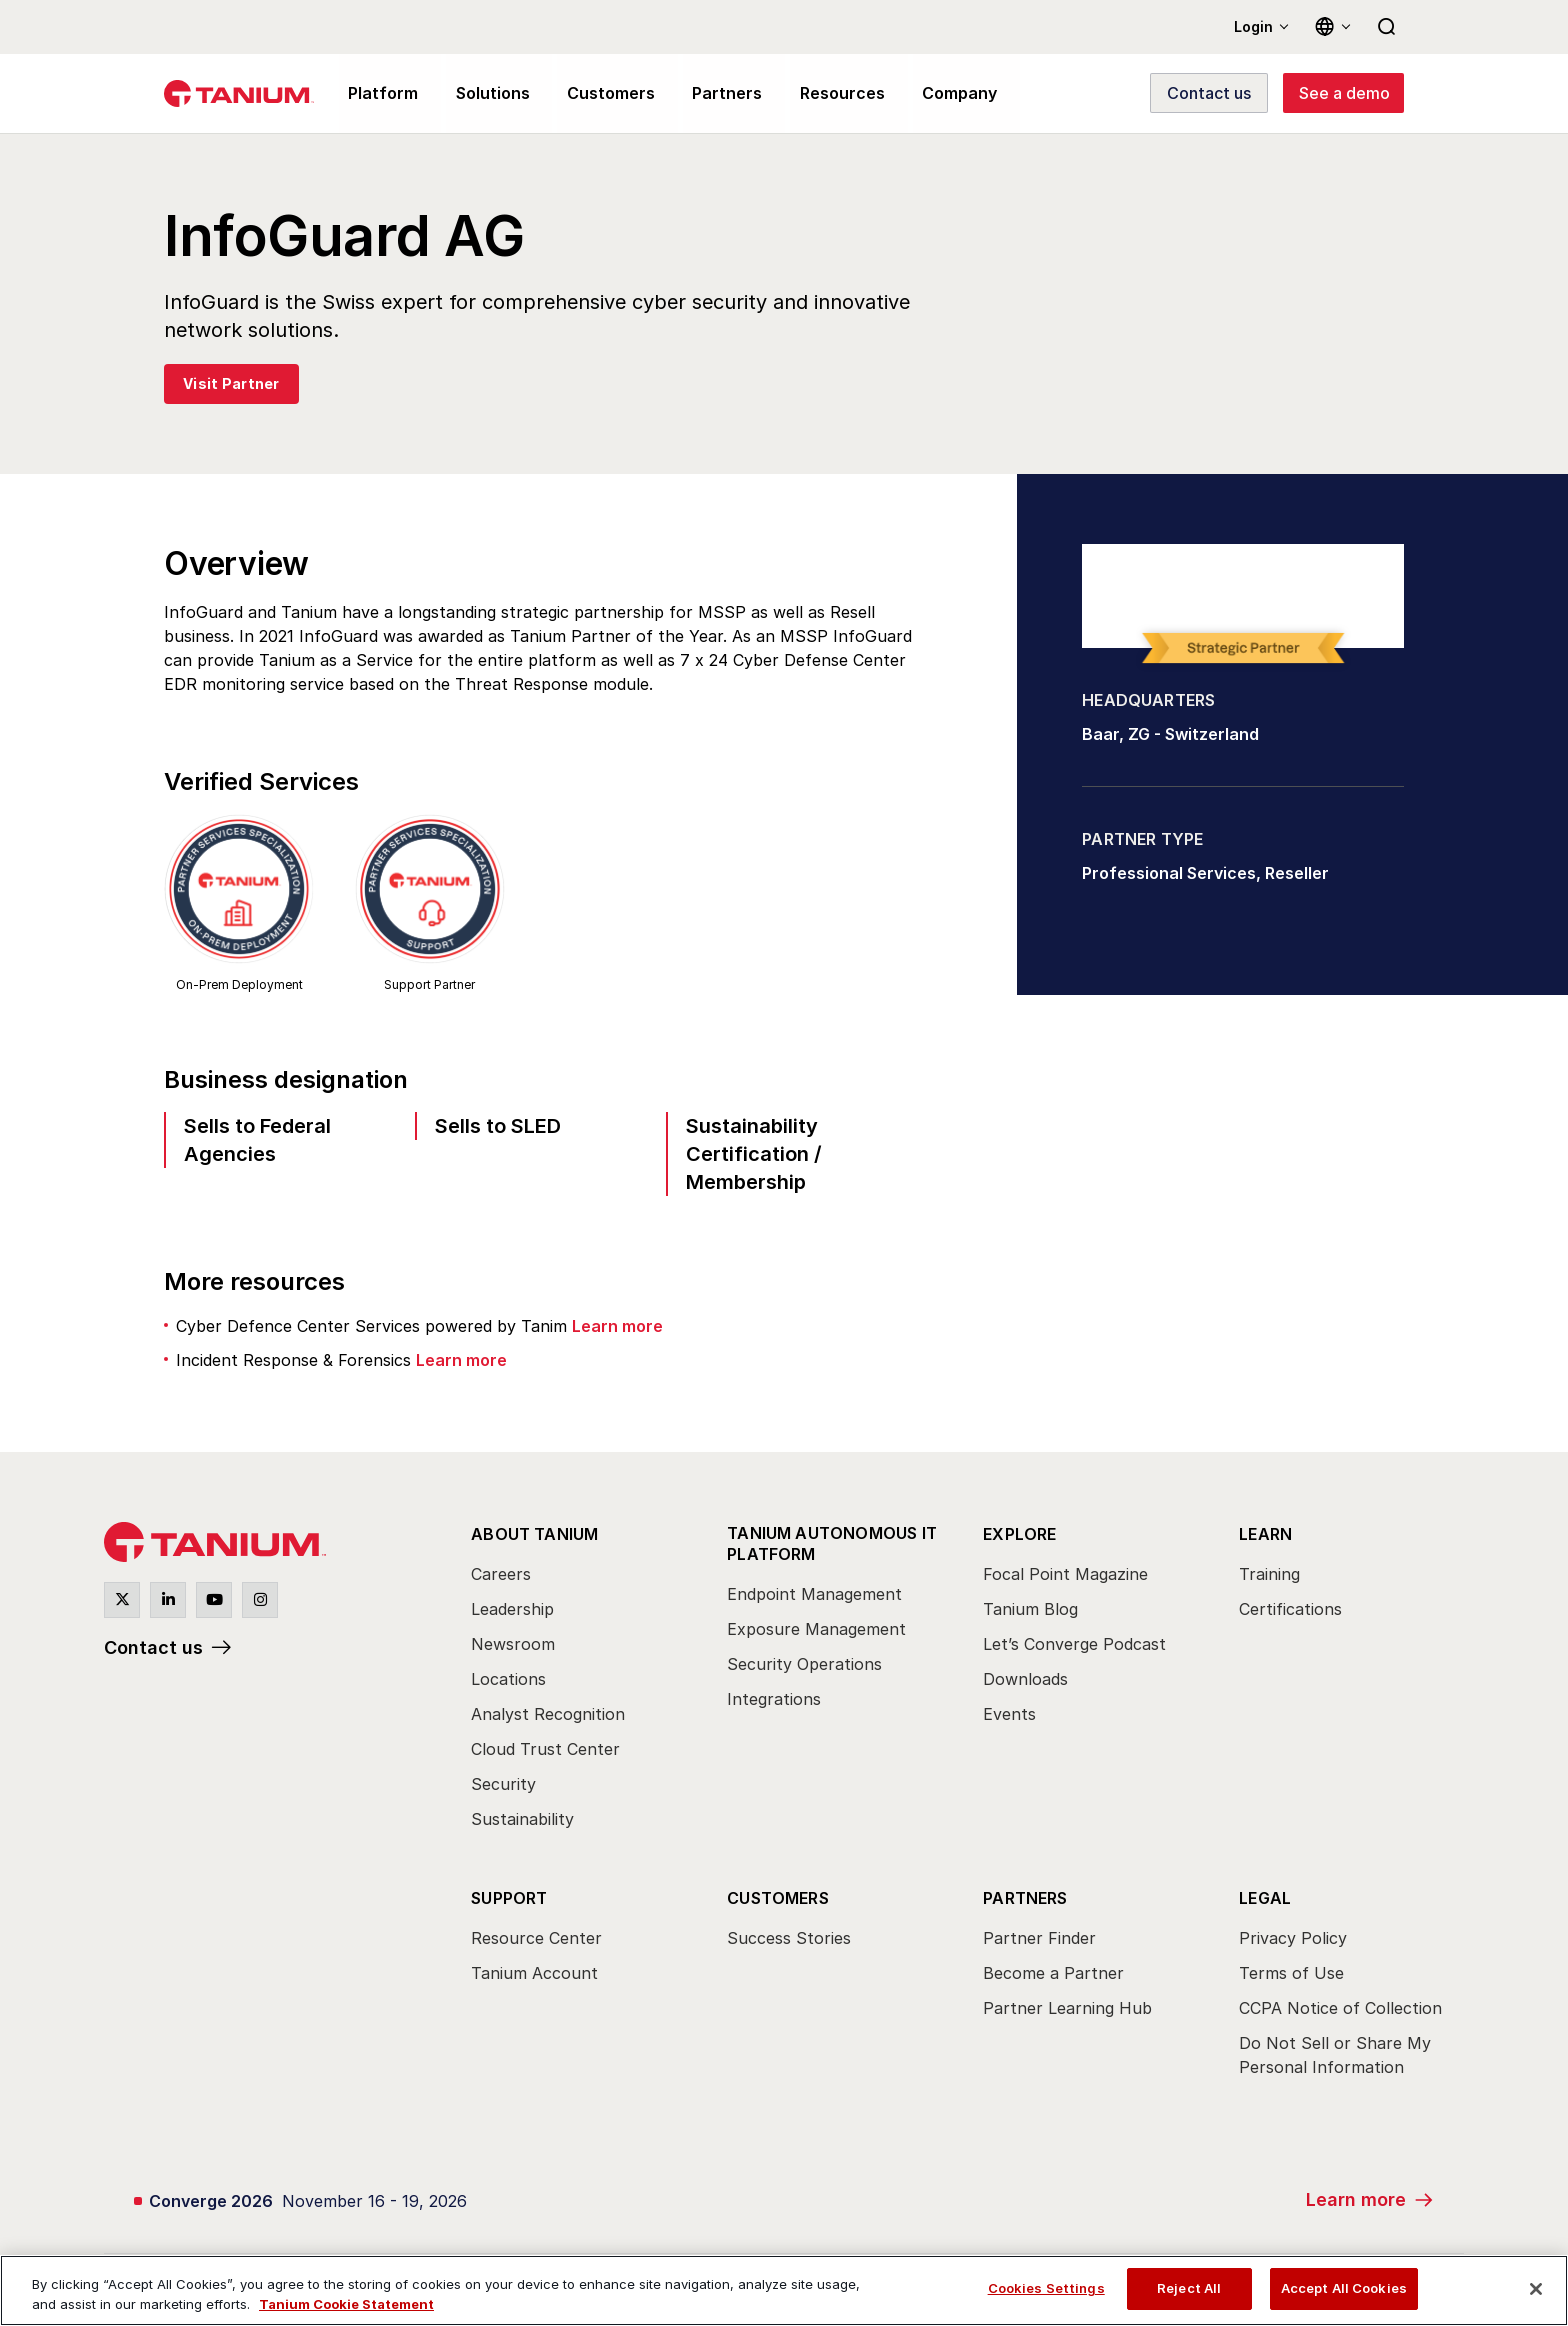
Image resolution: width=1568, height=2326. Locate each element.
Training (1269, 1574)
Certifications (1290, 1609)
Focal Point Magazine (1065, 1574)
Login (1253, 26)
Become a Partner (1053, 1973)
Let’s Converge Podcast (1074, 1644)
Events (1009, 1714)
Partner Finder (1039, 1938)
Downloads (1025, 1679)
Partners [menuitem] (712, 94)
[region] (784, 2290)
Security (503, 1784)
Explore (1019, 1534)
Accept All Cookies (1344, 2288)
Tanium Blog (1030, 1609)
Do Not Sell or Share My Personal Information (1335, 2055)
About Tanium (534, 1534)
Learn (1265, 1534)
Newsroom (513, 1644)
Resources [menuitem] (822, 94)
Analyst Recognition (548, 1714)
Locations (508, 1679)
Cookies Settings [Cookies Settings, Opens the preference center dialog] (1046, 2288)
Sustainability (522, 1819)
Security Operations (804, 1663)
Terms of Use (1291, 1973)
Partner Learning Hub (1067, 2008)
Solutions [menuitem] (486, 94)
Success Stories (789, 1938)
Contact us (153, 1647)
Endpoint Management (814, 1593)
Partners (1025, 1898)
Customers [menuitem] (601, 94)
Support (509, 1898)
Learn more (617, 1326)
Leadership (512, 1609)
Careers (501, 1574)
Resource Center (536, 1938)
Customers (778, 1898)
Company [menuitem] (935, 94)
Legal (1265, 1898)
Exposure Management (816, 1628)
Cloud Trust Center (545, 1749)
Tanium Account (534, 1973)
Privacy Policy (1293, 1938)
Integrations (774, 1698)
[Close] (1536, 2289)
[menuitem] (581, 1682)
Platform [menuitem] (380, 94)
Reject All (1189, 2288)
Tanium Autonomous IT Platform (832, 1542)
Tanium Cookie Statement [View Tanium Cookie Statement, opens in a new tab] (346, 2304)
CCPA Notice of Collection (1340, 2008)
